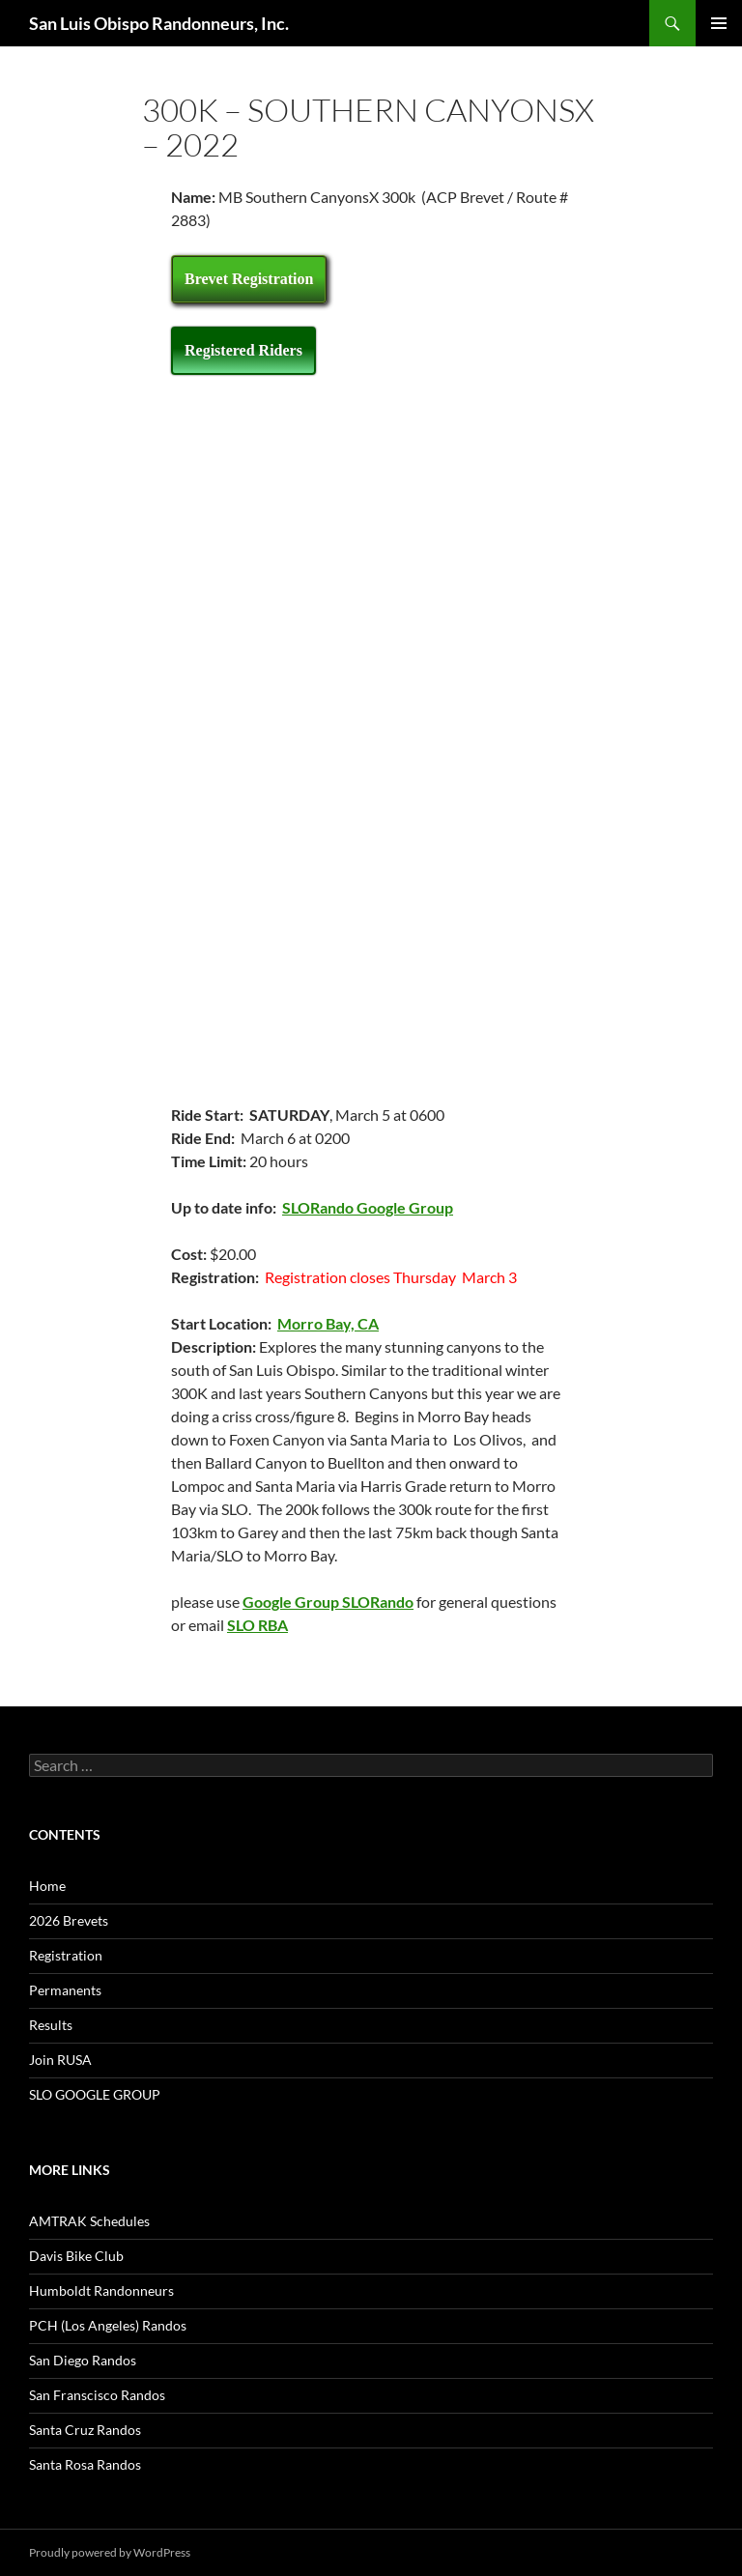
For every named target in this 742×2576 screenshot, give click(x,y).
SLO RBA (257, 1625)
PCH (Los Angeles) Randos (107, 2325)
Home (47, 1885)
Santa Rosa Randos (85, 2464)
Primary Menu (719, 23)
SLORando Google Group (367, 1207)
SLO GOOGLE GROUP (94, 2094)
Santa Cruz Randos (85, 2429)
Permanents (65, 1990)
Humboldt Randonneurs (101, 2290)
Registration (65, 1955)
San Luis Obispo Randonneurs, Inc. (159, 23)
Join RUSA (60, 2059)
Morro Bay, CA (328, 1323)
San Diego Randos (82, 2360)
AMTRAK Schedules (89, 2221)
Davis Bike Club (76, 2255)
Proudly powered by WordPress (109, 2552)
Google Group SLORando (328, 1601)
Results (50, 2025)
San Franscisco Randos (97, 2395)
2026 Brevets (68, 1920)
